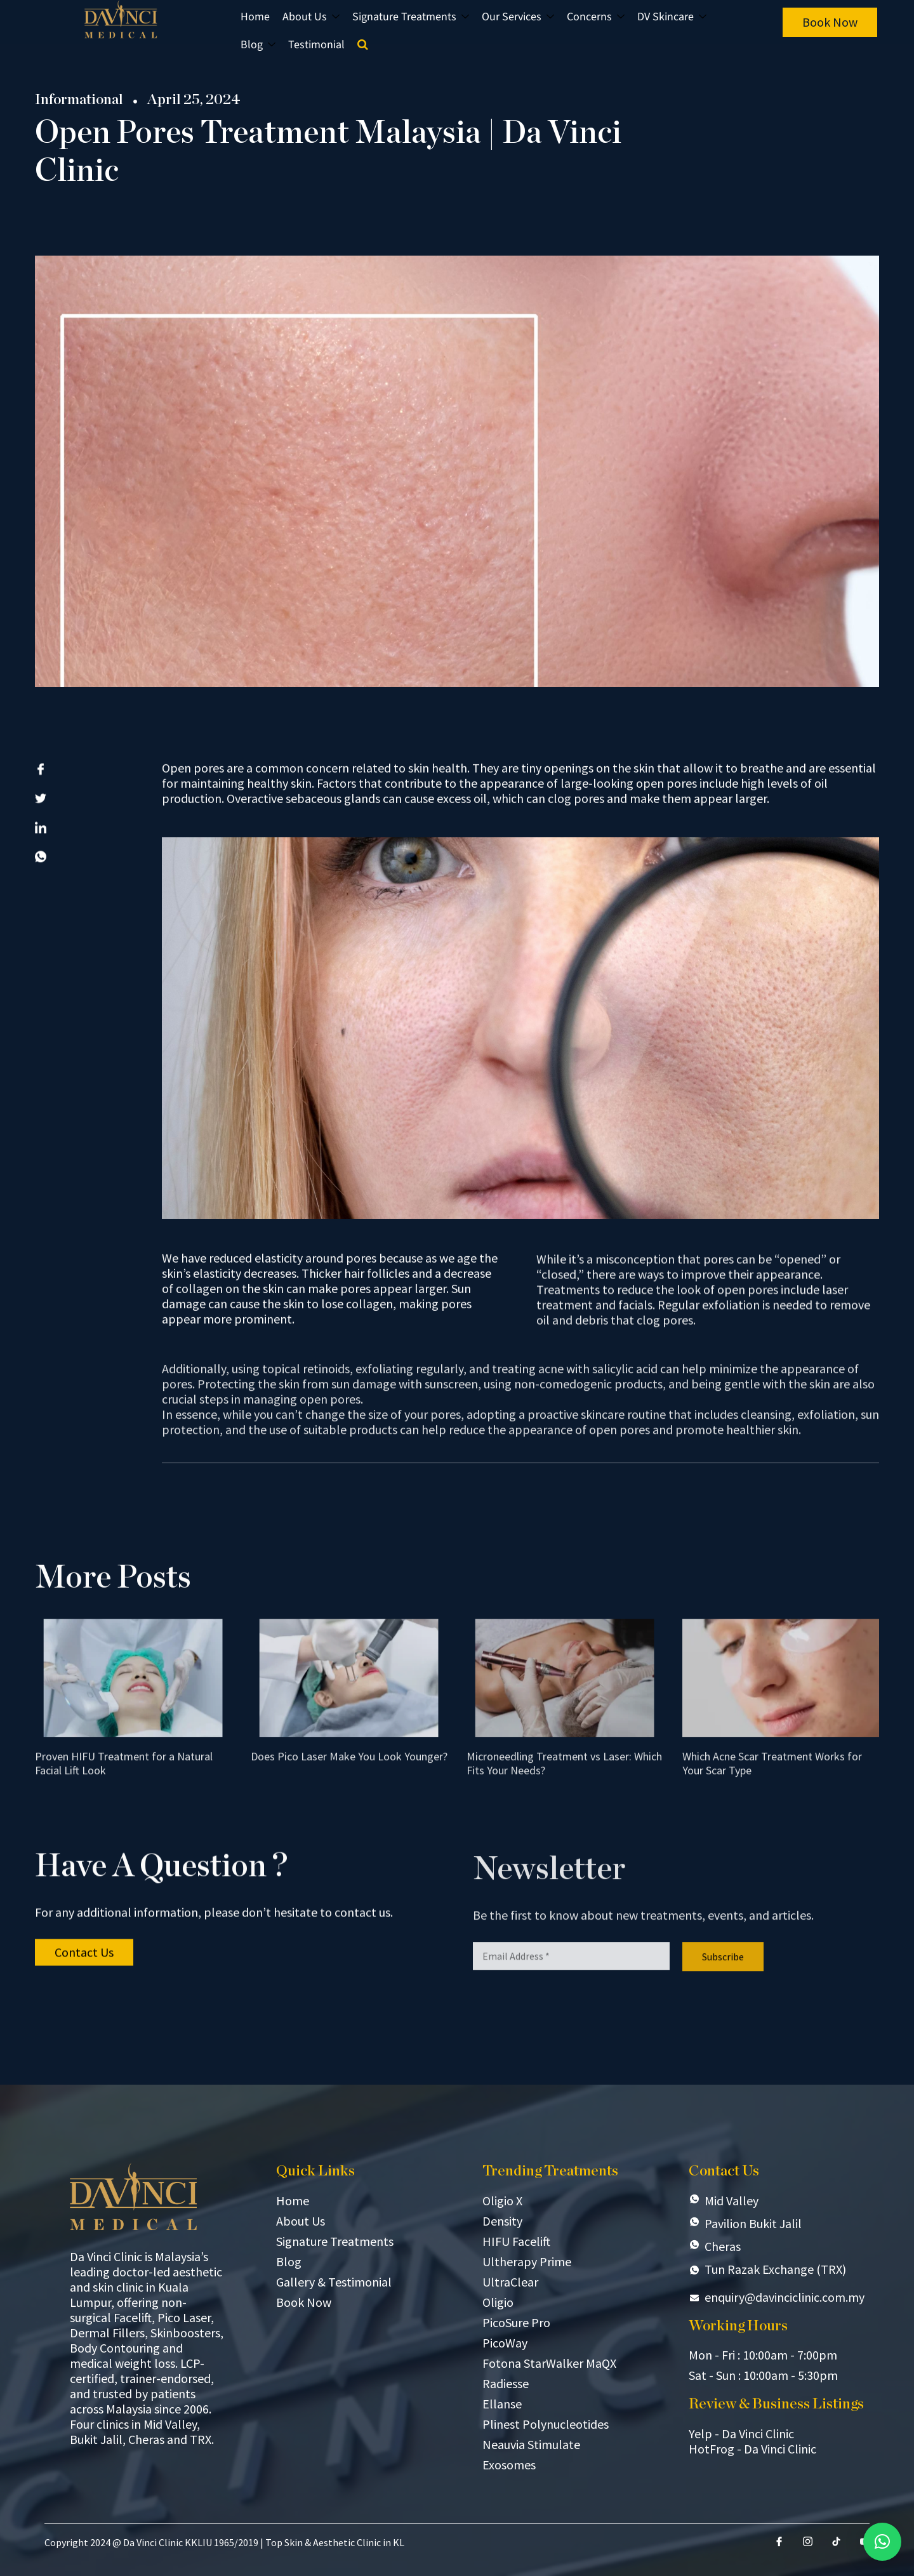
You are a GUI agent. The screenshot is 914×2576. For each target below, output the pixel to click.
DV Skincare (671, 17)
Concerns (596, 17)
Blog (258, 45)
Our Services (518, 17)
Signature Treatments (410, 17)
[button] (882, 2542)
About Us (311, 17)
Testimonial (316, 45)
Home (255, 17)
